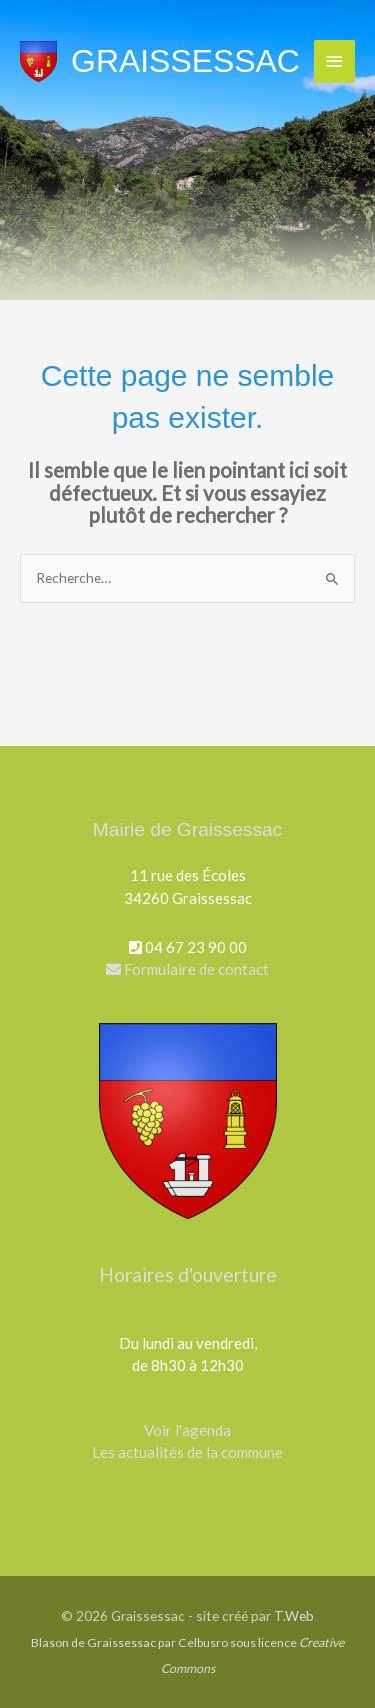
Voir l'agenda (187, 1430)
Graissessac (185, 61)
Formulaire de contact (187, 969)
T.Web (294, 1615)
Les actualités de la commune (187, 1452)
